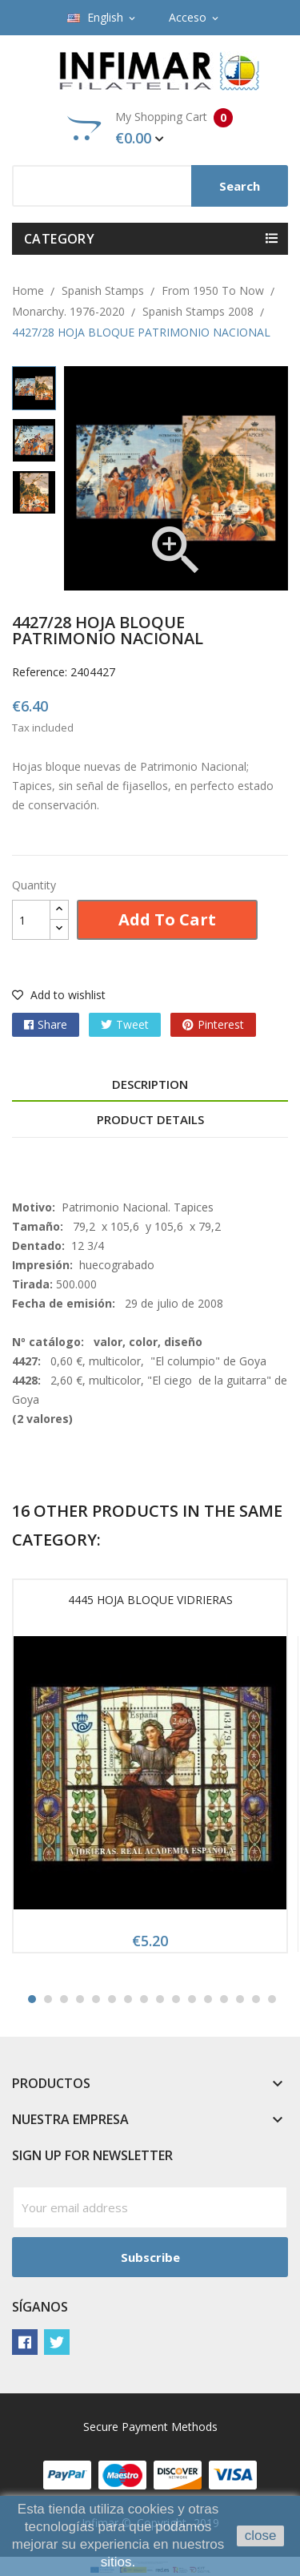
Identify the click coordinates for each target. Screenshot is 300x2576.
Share (52, 1024)
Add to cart (167, 919)
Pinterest (221, 1024)
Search (239, 186)
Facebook (25, 2342)
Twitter (57, 2342)
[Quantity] (31, 920)
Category (59, 239)
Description (150, 1084)
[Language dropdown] (102, 17)
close (261, 2535)
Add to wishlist (59, 994)
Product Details (150, 1119)
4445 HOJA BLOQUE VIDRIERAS (150, 1599)
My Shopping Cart (150, 128)
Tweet (132, 1024)
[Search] (150, 186)
